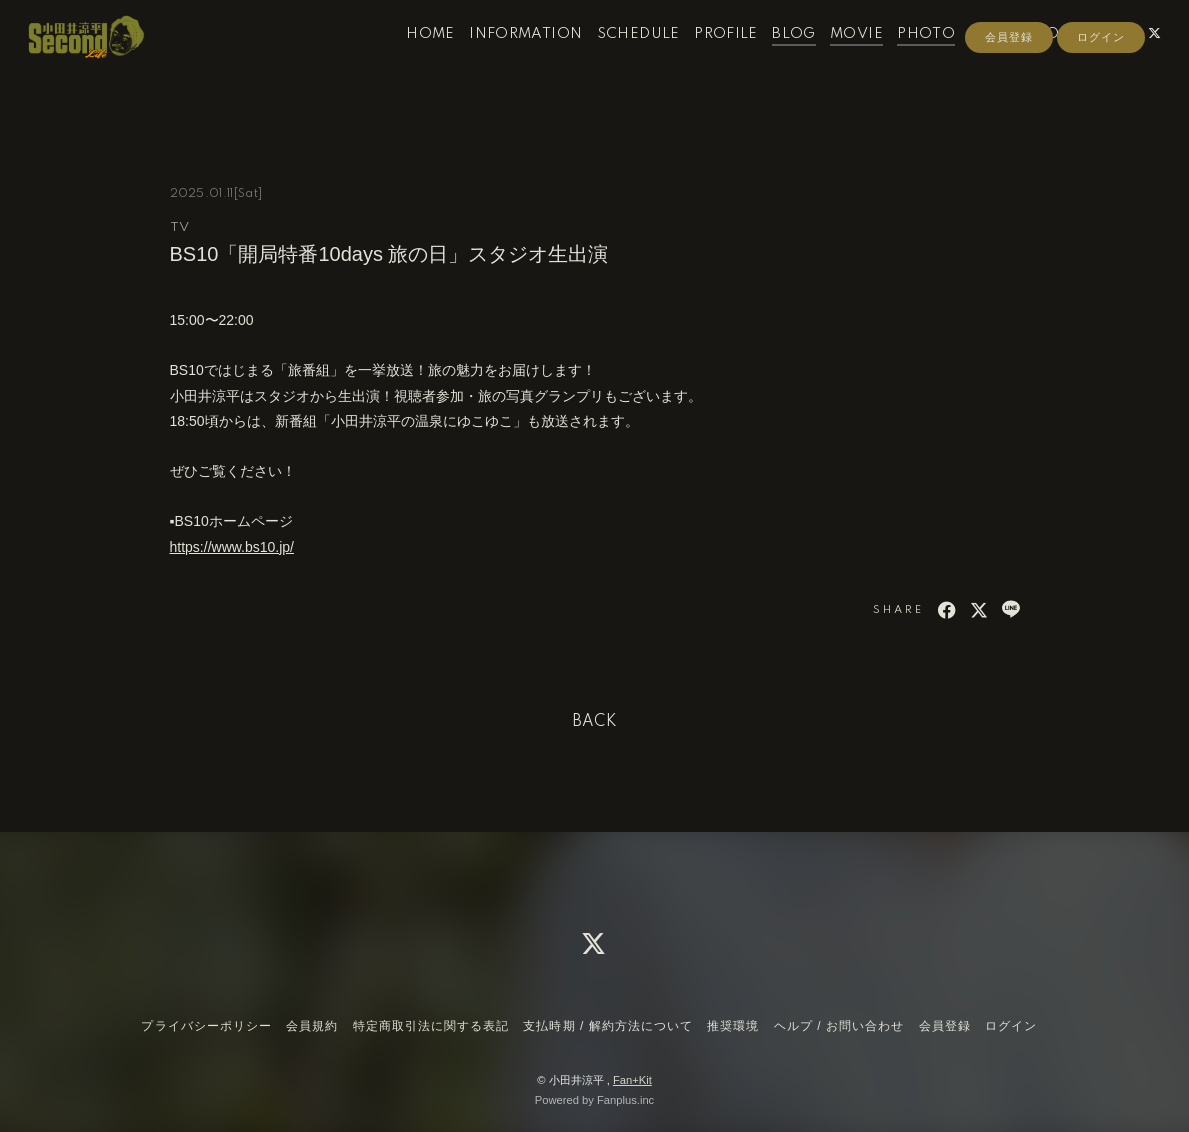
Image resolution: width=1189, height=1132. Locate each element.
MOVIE (837, 58)
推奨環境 (733, 1026)
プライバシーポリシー (206, 1026)
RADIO (975, 58)
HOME (411, 58)
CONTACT (1054, 58)
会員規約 (312, 1026)
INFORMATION (506, 58)
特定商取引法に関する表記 (431, 1026)
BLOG (775, 58)
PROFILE (707, 58)
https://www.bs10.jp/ (232, 547)
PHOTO (907, 58)
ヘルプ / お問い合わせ (839, 1026)
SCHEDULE (619, 58)
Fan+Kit (632, 1080)
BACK (595, 722)
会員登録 (1009, 92)
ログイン (1101, 92)
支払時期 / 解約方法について (608, 1026)
